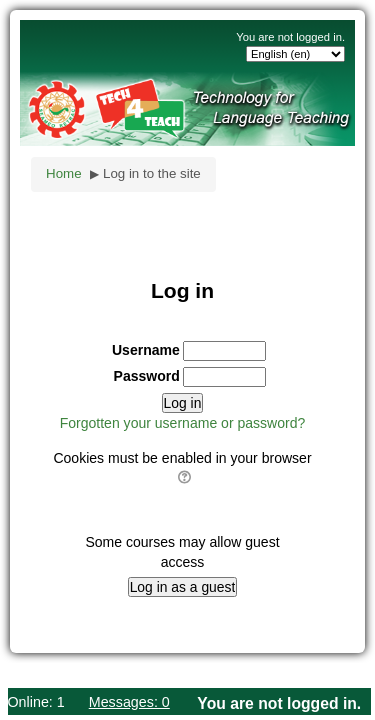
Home (64, 173)
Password (147, 376)
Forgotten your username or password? (183, 423)
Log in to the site (152, 173)
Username (146, 350)
